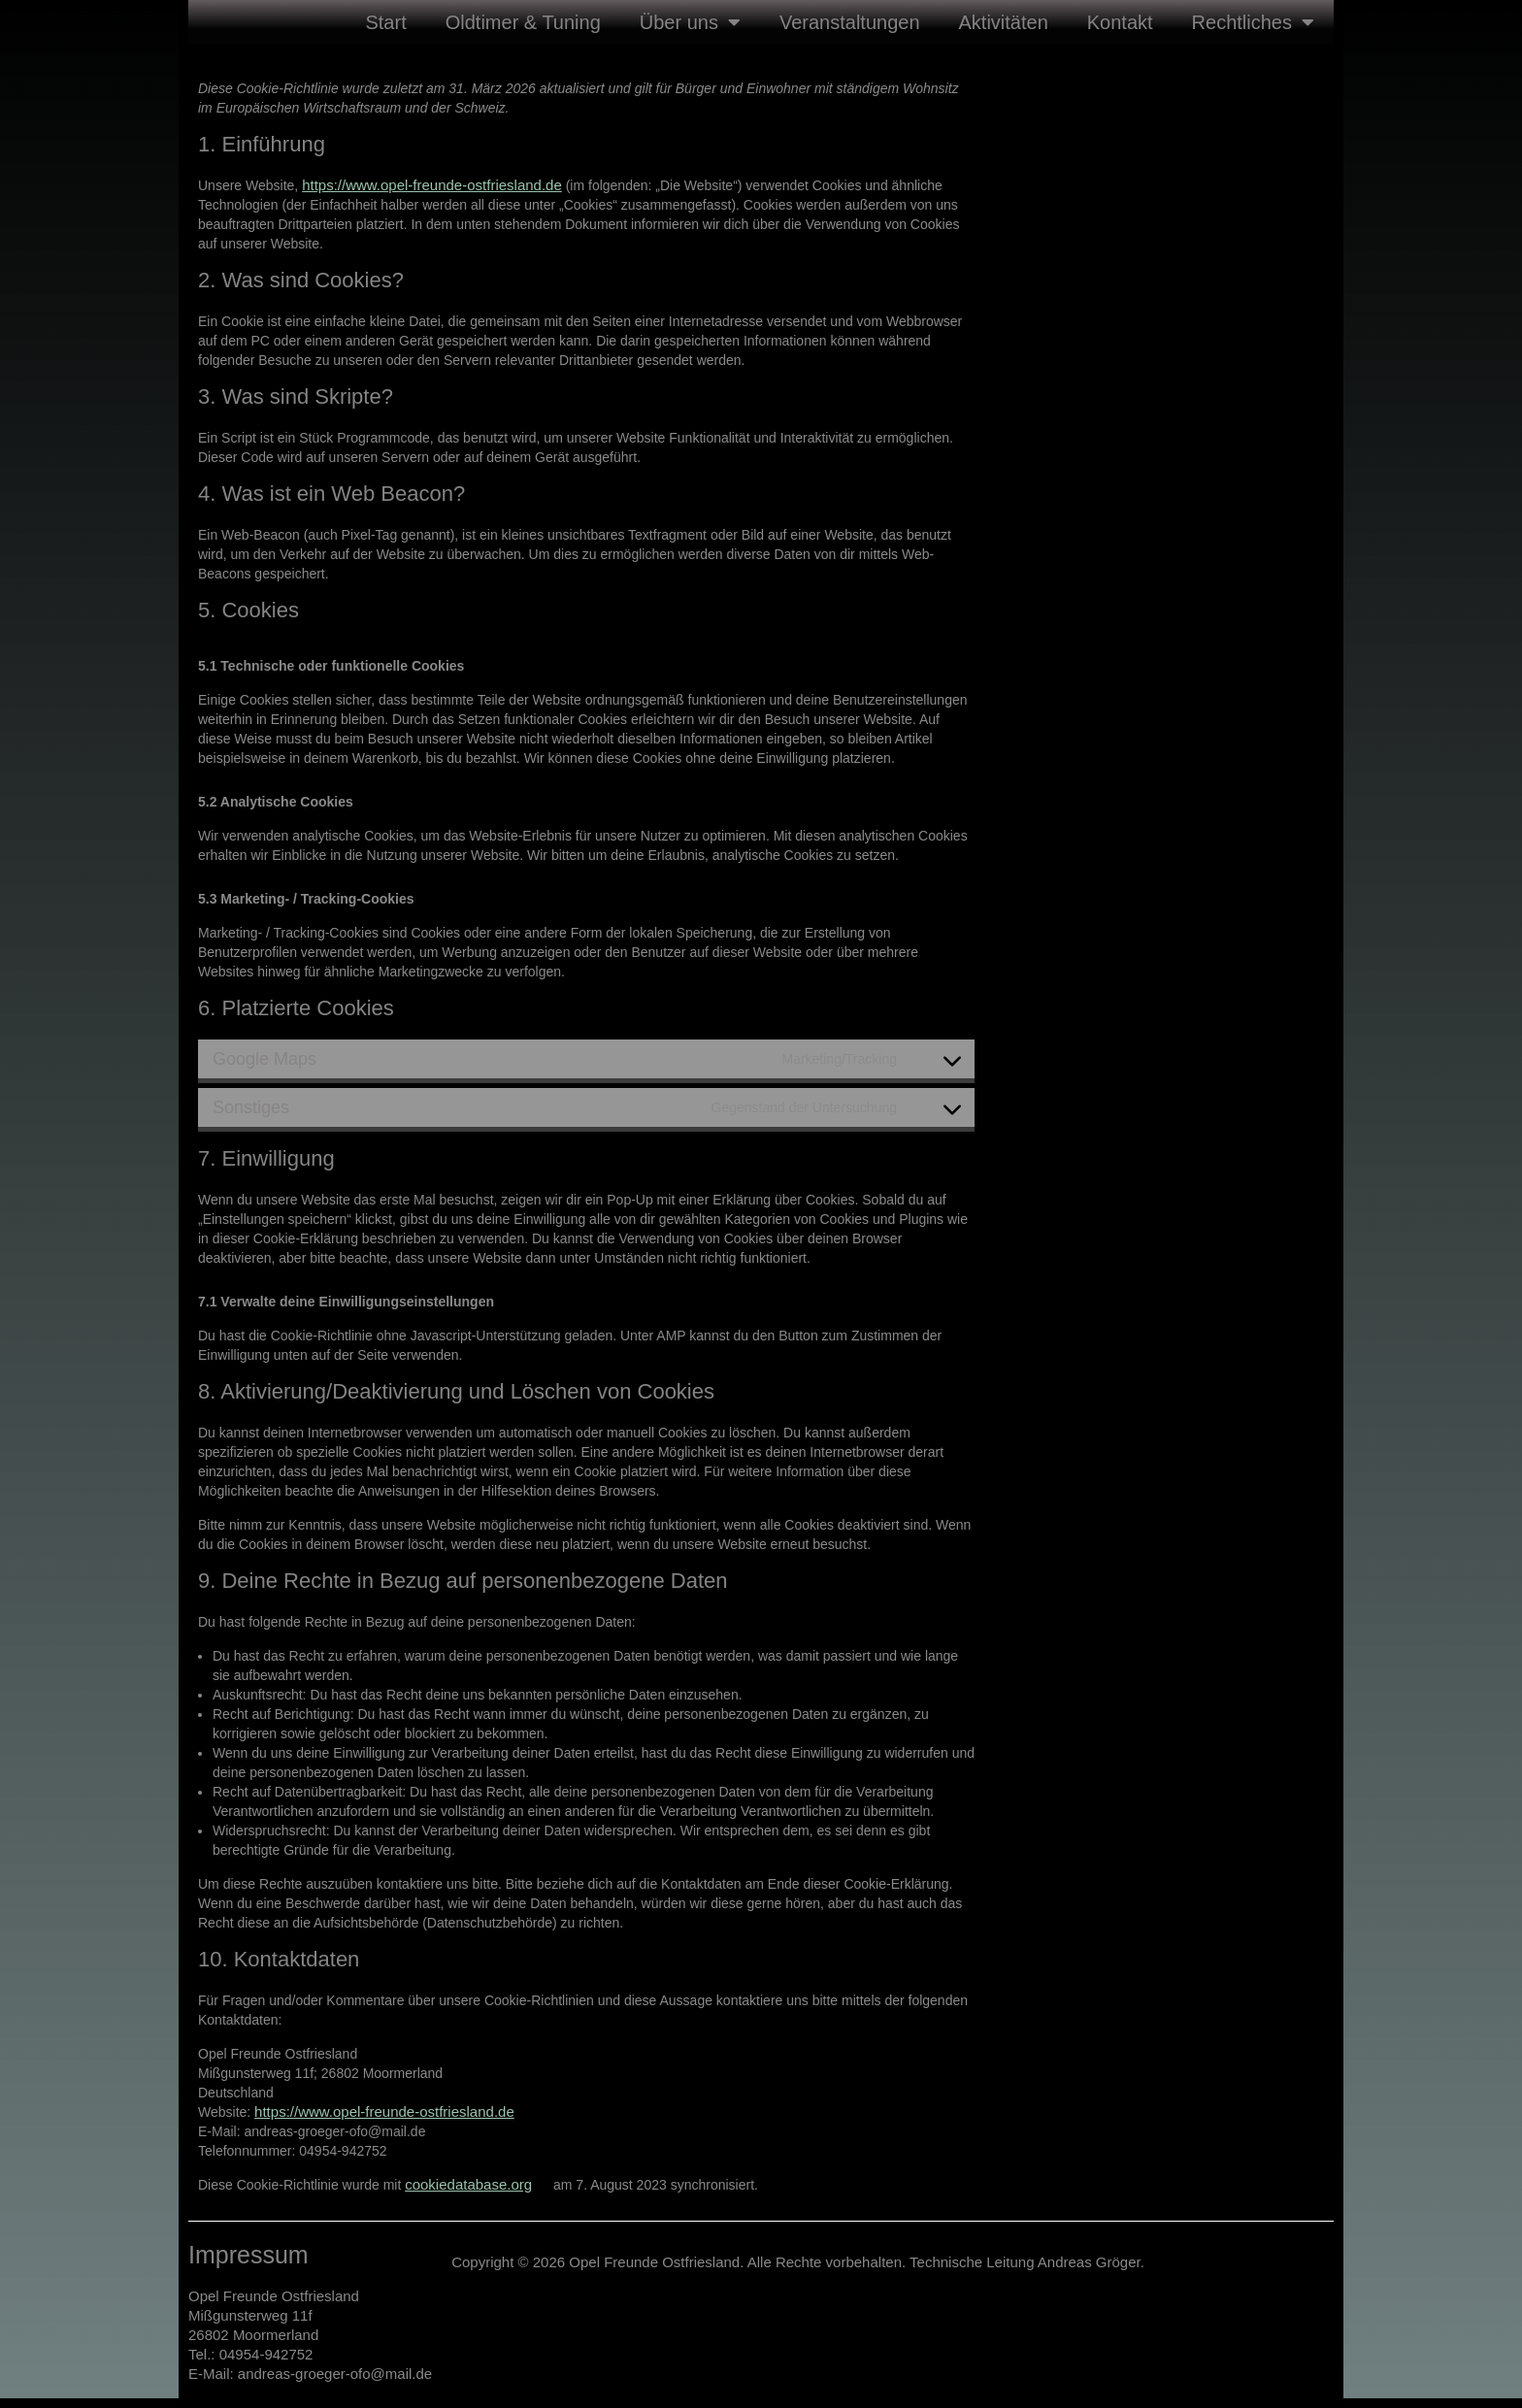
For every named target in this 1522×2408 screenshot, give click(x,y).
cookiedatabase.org (468, 2184)
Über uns (690, 22)
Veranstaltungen (849, 22)
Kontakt (1120, 22)
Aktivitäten (1003, 22)
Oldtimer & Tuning (523, 22)
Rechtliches (1253, 22)
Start (385, 22)
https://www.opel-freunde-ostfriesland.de (432, 185)
